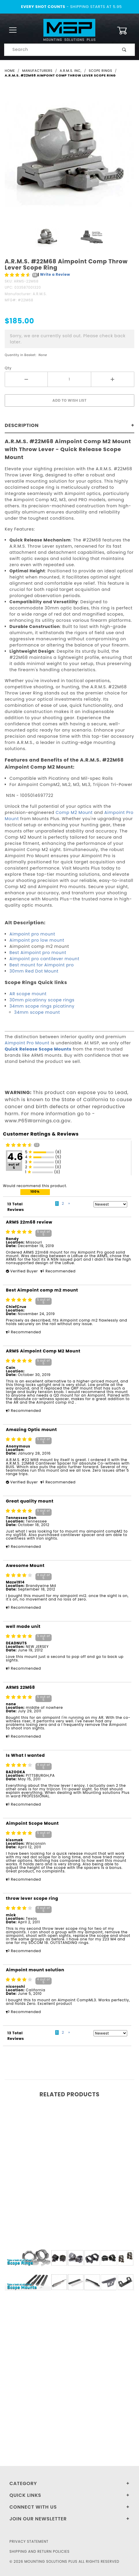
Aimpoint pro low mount (36, 940)
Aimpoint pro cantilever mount (44, 959)
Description (22, 425)
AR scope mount (28, 994)
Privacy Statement (28, 2541)
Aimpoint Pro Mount (27, 1043)
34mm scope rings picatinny (41, 1006)
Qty (8, 367)
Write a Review (55, 274)
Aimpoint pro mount (32, 934)
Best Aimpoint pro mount (37, 952)
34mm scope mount (37, 1012)
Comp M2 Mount (74, 812)
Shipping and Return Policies (39, 2551)
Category (23, 2483)
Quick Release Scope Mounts (38, 1049)
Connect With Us (33, 2507)
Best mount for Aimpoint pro (41, 965)
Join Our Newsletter (38, 2518)
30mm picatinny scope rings (41, 1000)
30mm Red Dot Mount (33, 971)
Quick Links (25, 2495)
